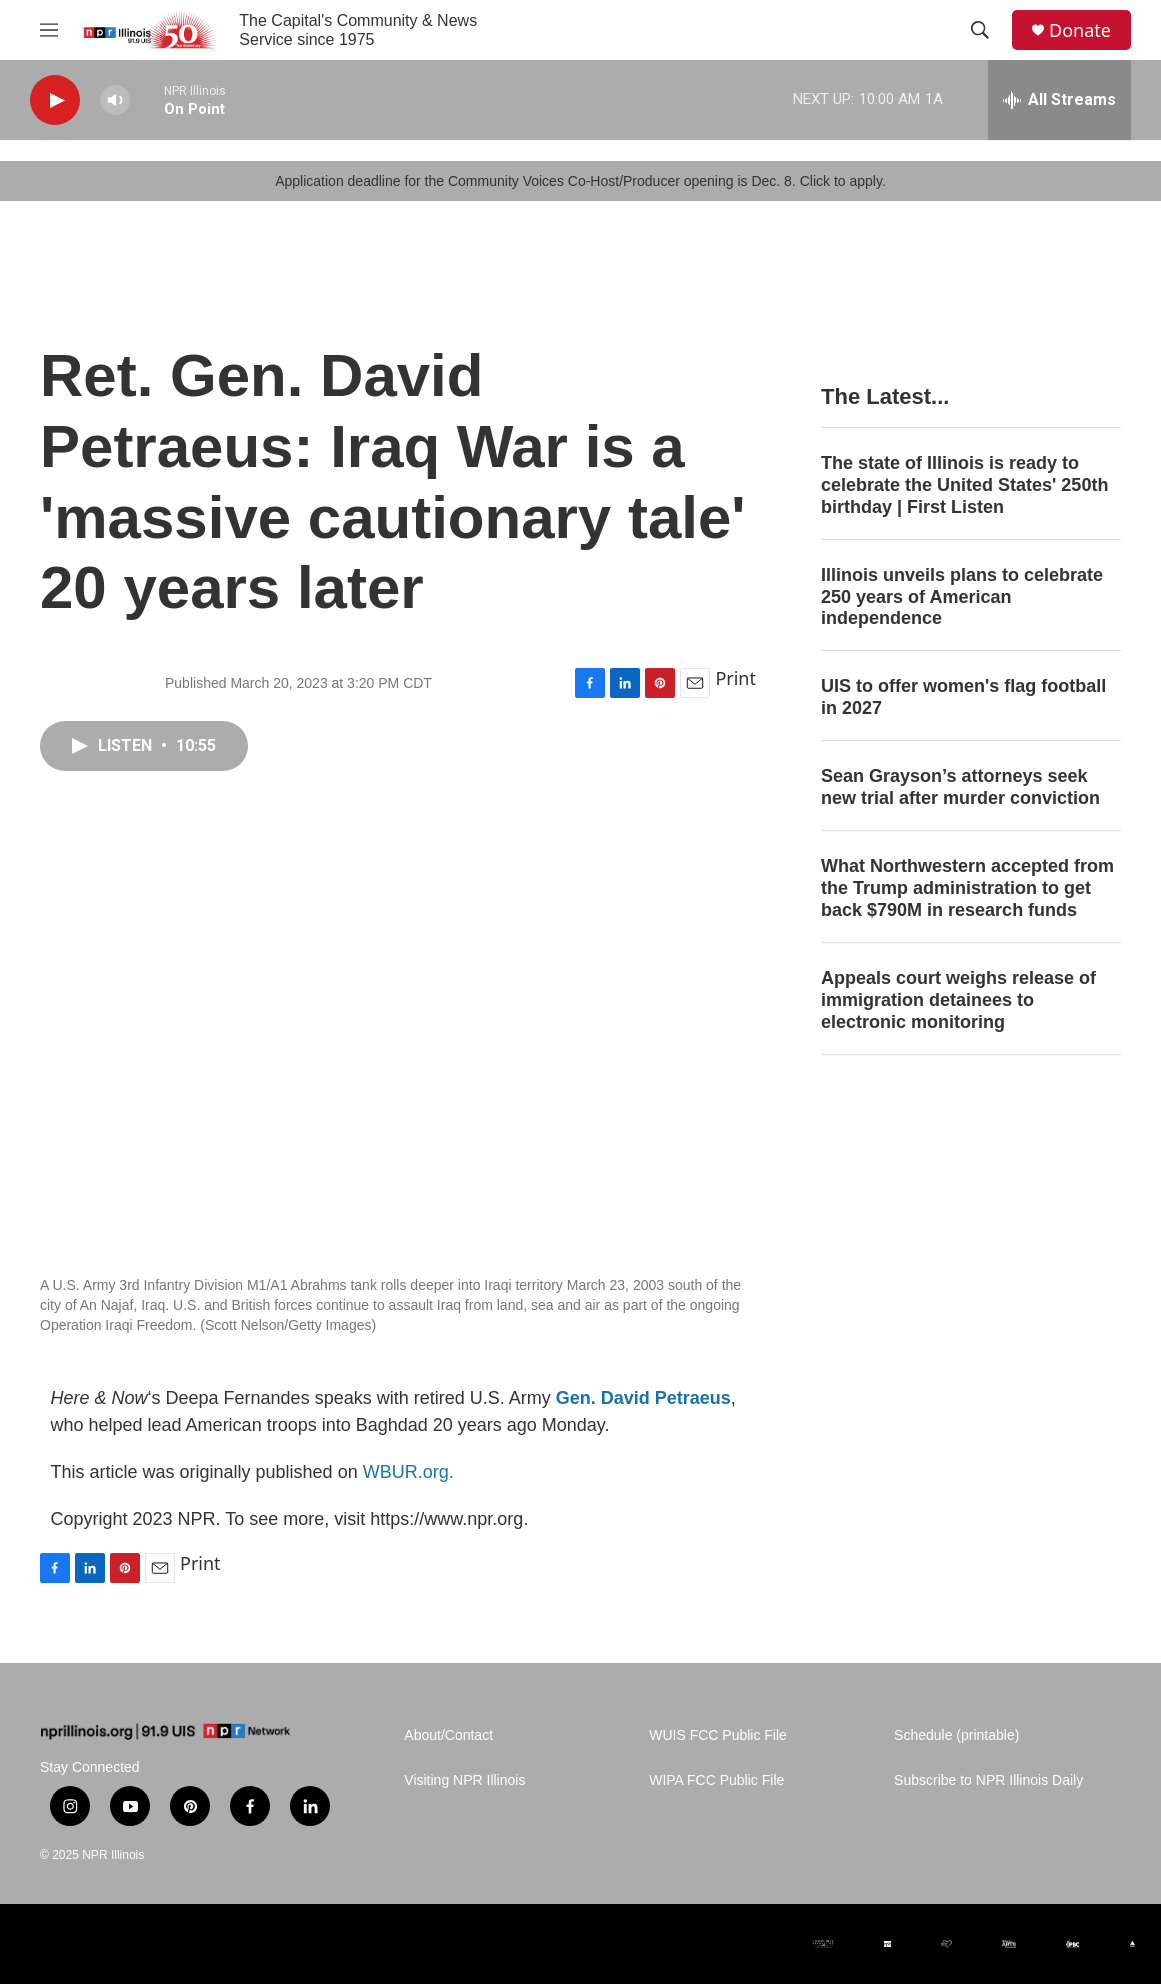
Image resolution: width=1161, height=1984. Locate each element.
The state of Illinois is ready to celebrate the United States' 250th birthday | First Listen (964, 485)
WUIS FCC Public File (718, 1735)
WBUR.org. (408, 1472)
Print (735, 678)
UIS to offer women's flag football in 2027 (963, 697)
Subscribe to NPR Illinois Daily (988, 1780)
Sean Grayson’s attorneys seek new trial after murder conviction (960, 787)
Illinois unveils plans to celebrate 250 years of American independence (962, 597)
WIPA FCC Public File (716, 1780)
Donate (1080, 30)
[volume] (115, 100)
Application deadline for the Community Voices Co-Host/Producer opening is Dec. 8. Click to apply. (580, 181)
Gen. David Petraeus (643, 1398)
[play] (55, 100)
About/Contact (448, 1735)
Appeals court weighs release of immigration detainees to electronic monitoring (958, 1000)
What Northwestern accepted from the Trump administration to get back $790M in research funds (967, 888)
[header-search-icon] (980, 30)
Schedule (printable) (956, 1735)
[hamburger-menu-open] (49, 30)
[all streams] (1059, 100)
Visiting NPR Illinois (464, 1780)
